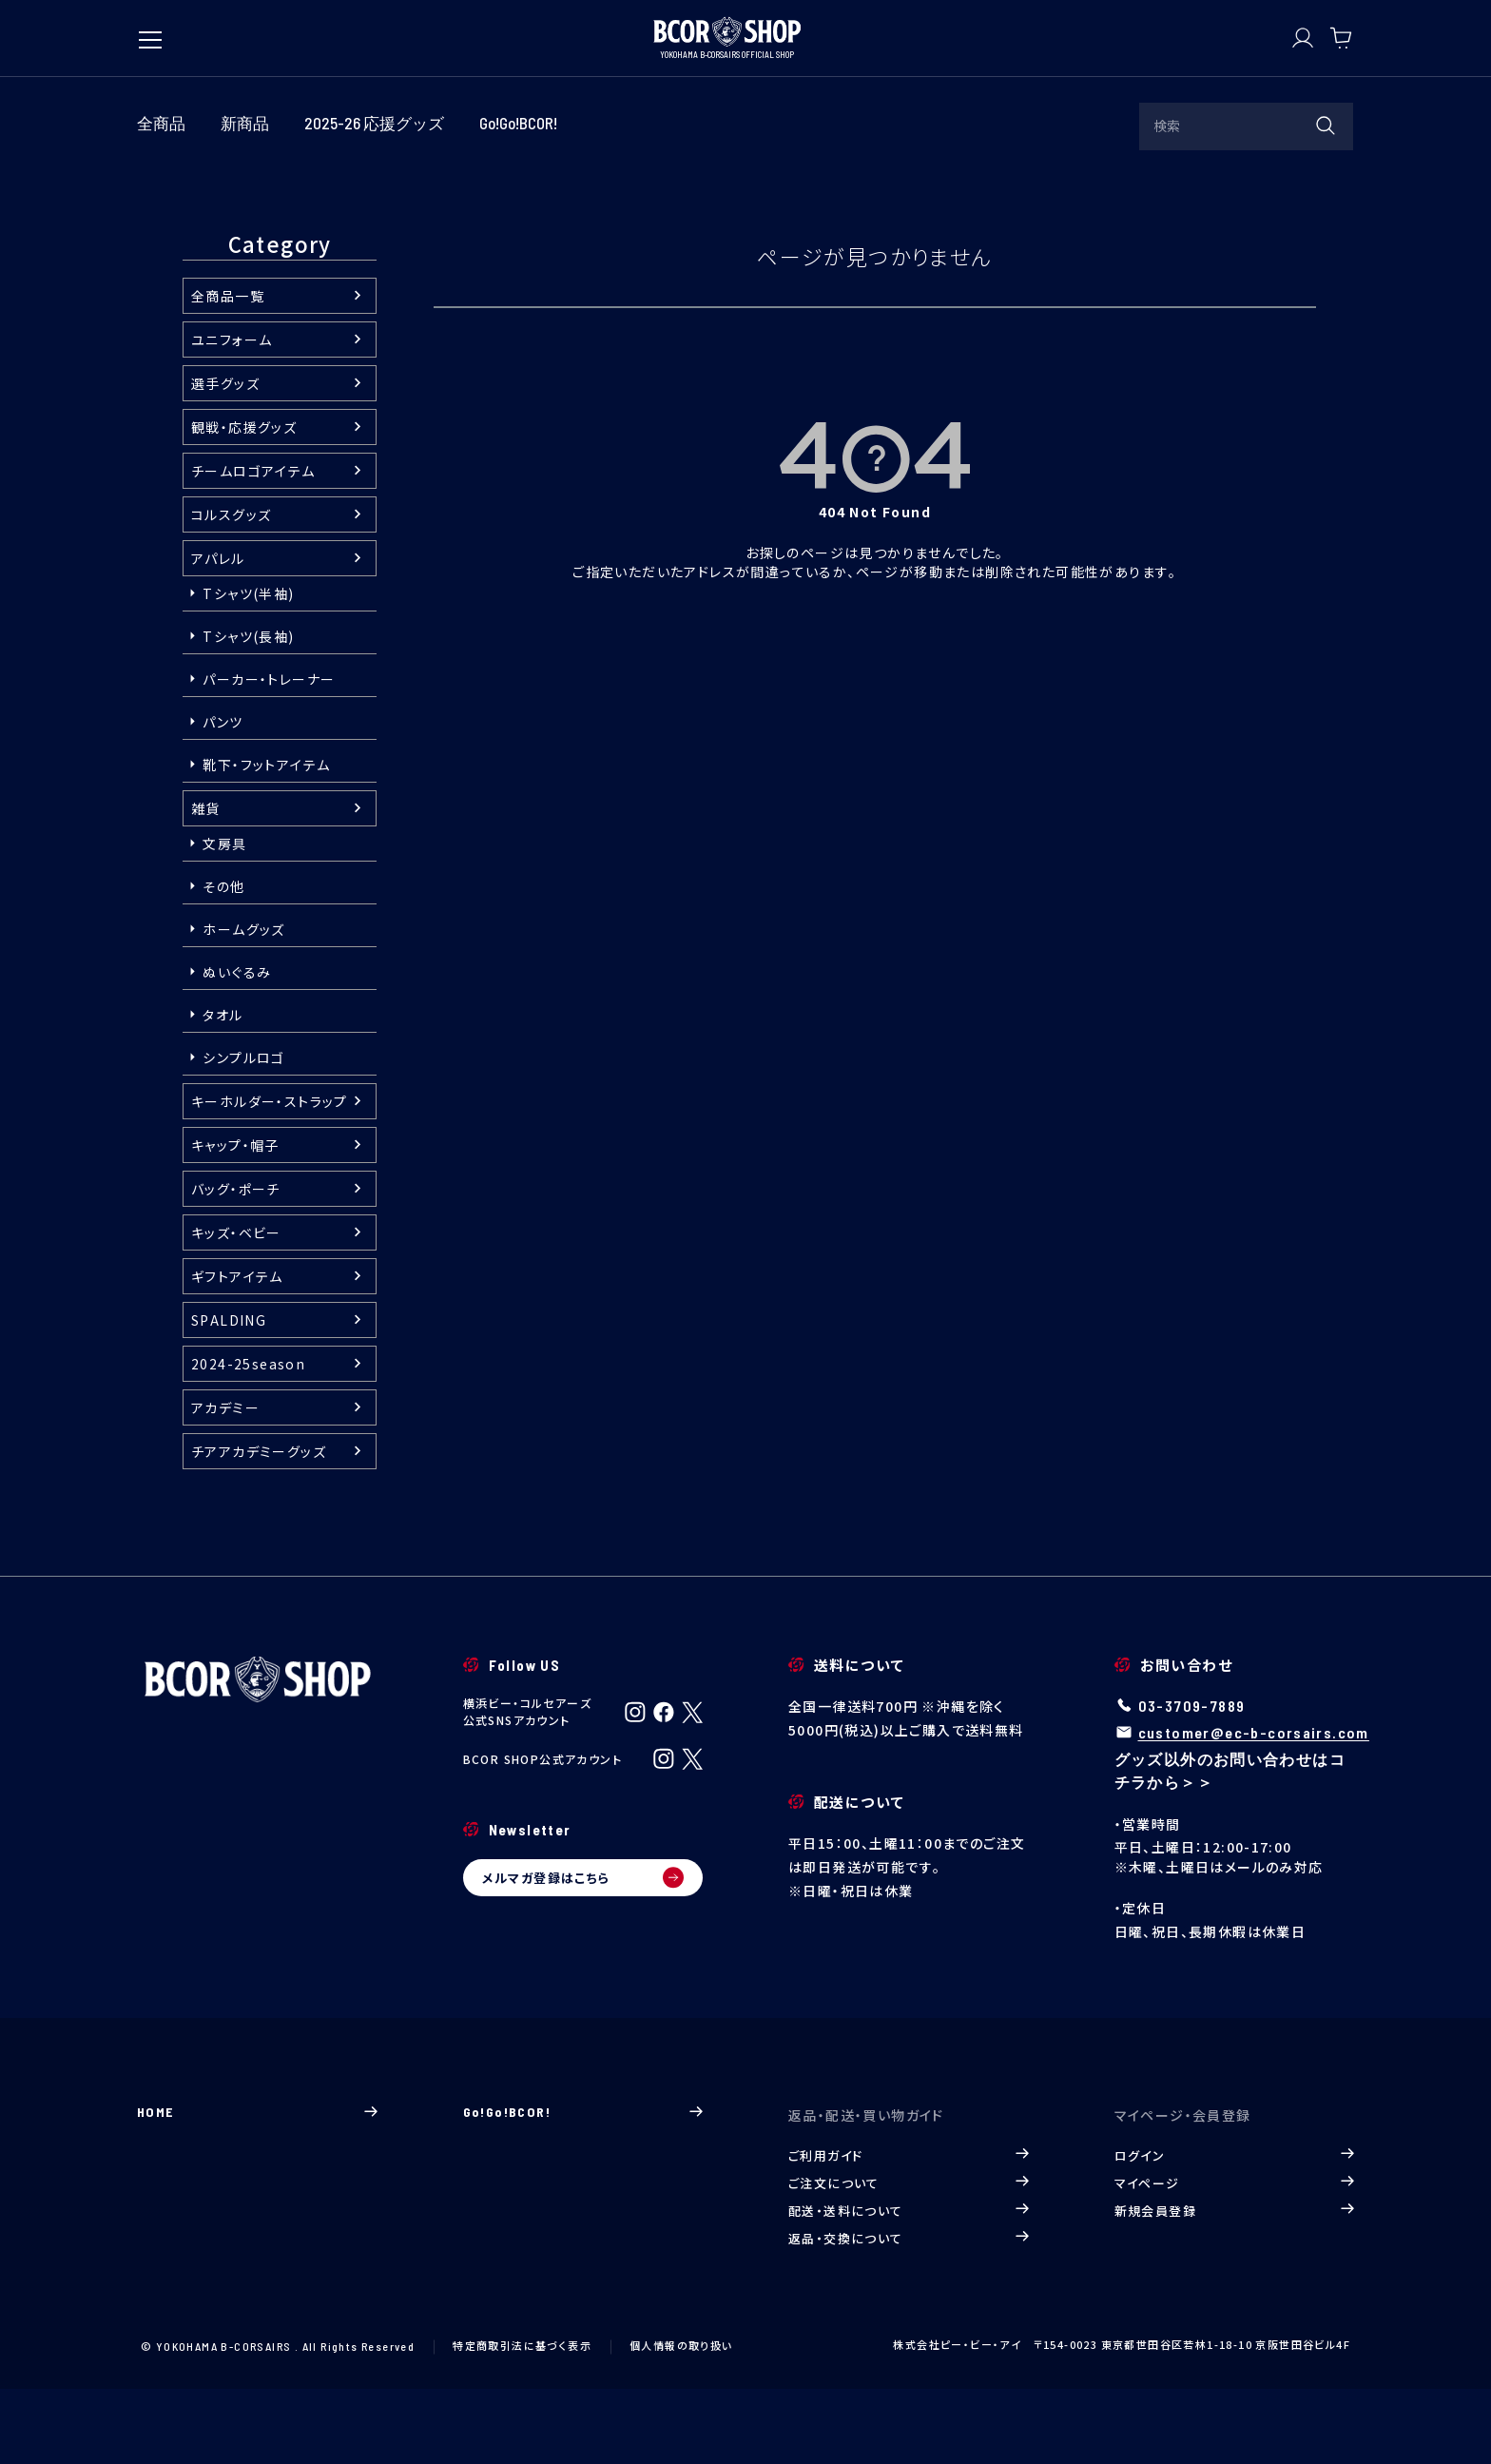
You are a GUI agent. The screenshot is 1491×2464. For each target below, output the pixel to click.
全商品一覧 (227, 370)
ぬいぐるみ (237, 1047)
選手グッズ (225, 458)
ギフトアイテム (237, 1351)
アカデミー (225, 1482)
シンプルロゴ (243, 1132)
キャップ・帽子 (235, 1220)
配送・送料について (908, 2285)
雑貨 (206, 883)
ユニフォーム (231, 414)
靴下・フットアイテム (266, 839)
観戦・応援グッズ (244, 502)
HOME (257, 2186)
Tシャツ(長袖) (248, 711)
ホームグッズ (243, 1004)
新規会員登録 (1234, 2285)
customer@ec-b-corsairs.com (1253, 1807)
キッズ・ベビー (236, 1307)
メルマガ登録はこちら (583, 1952)
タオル (222, 1089)
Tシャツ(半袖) (248, 668)
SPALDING (228, 1395)
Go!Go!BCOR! (583, 2186)
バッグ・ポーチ (236, 1263)
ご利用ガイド (908, 2230)
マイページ (1234, 2257)
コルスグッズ (231, 589)
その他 (223, 961)
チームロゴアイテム (253, 545)
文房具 (224, 918)
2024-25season (248, 1438)
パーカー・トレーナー (269, 754)
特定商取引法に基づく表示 (522, 2419)
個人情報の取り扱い (681, 2419)
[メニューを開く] (150, 30)
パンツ (222, 796)
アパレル (218, 633)
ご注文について (908, 2257)
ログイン (1234, 2230)
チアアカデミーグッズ (258, 1526)
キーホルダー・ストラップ (269, 1176)
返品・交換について (908, 2312)
